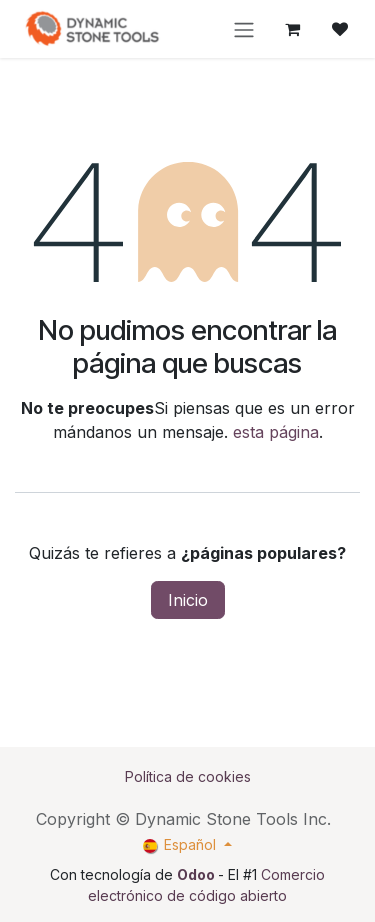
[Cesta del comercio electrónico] (292, 29)
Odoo (197, 874)
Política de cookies (188, 776)
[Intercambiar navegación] (244, 29)
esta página (276, 432)
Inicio (188, 600)
